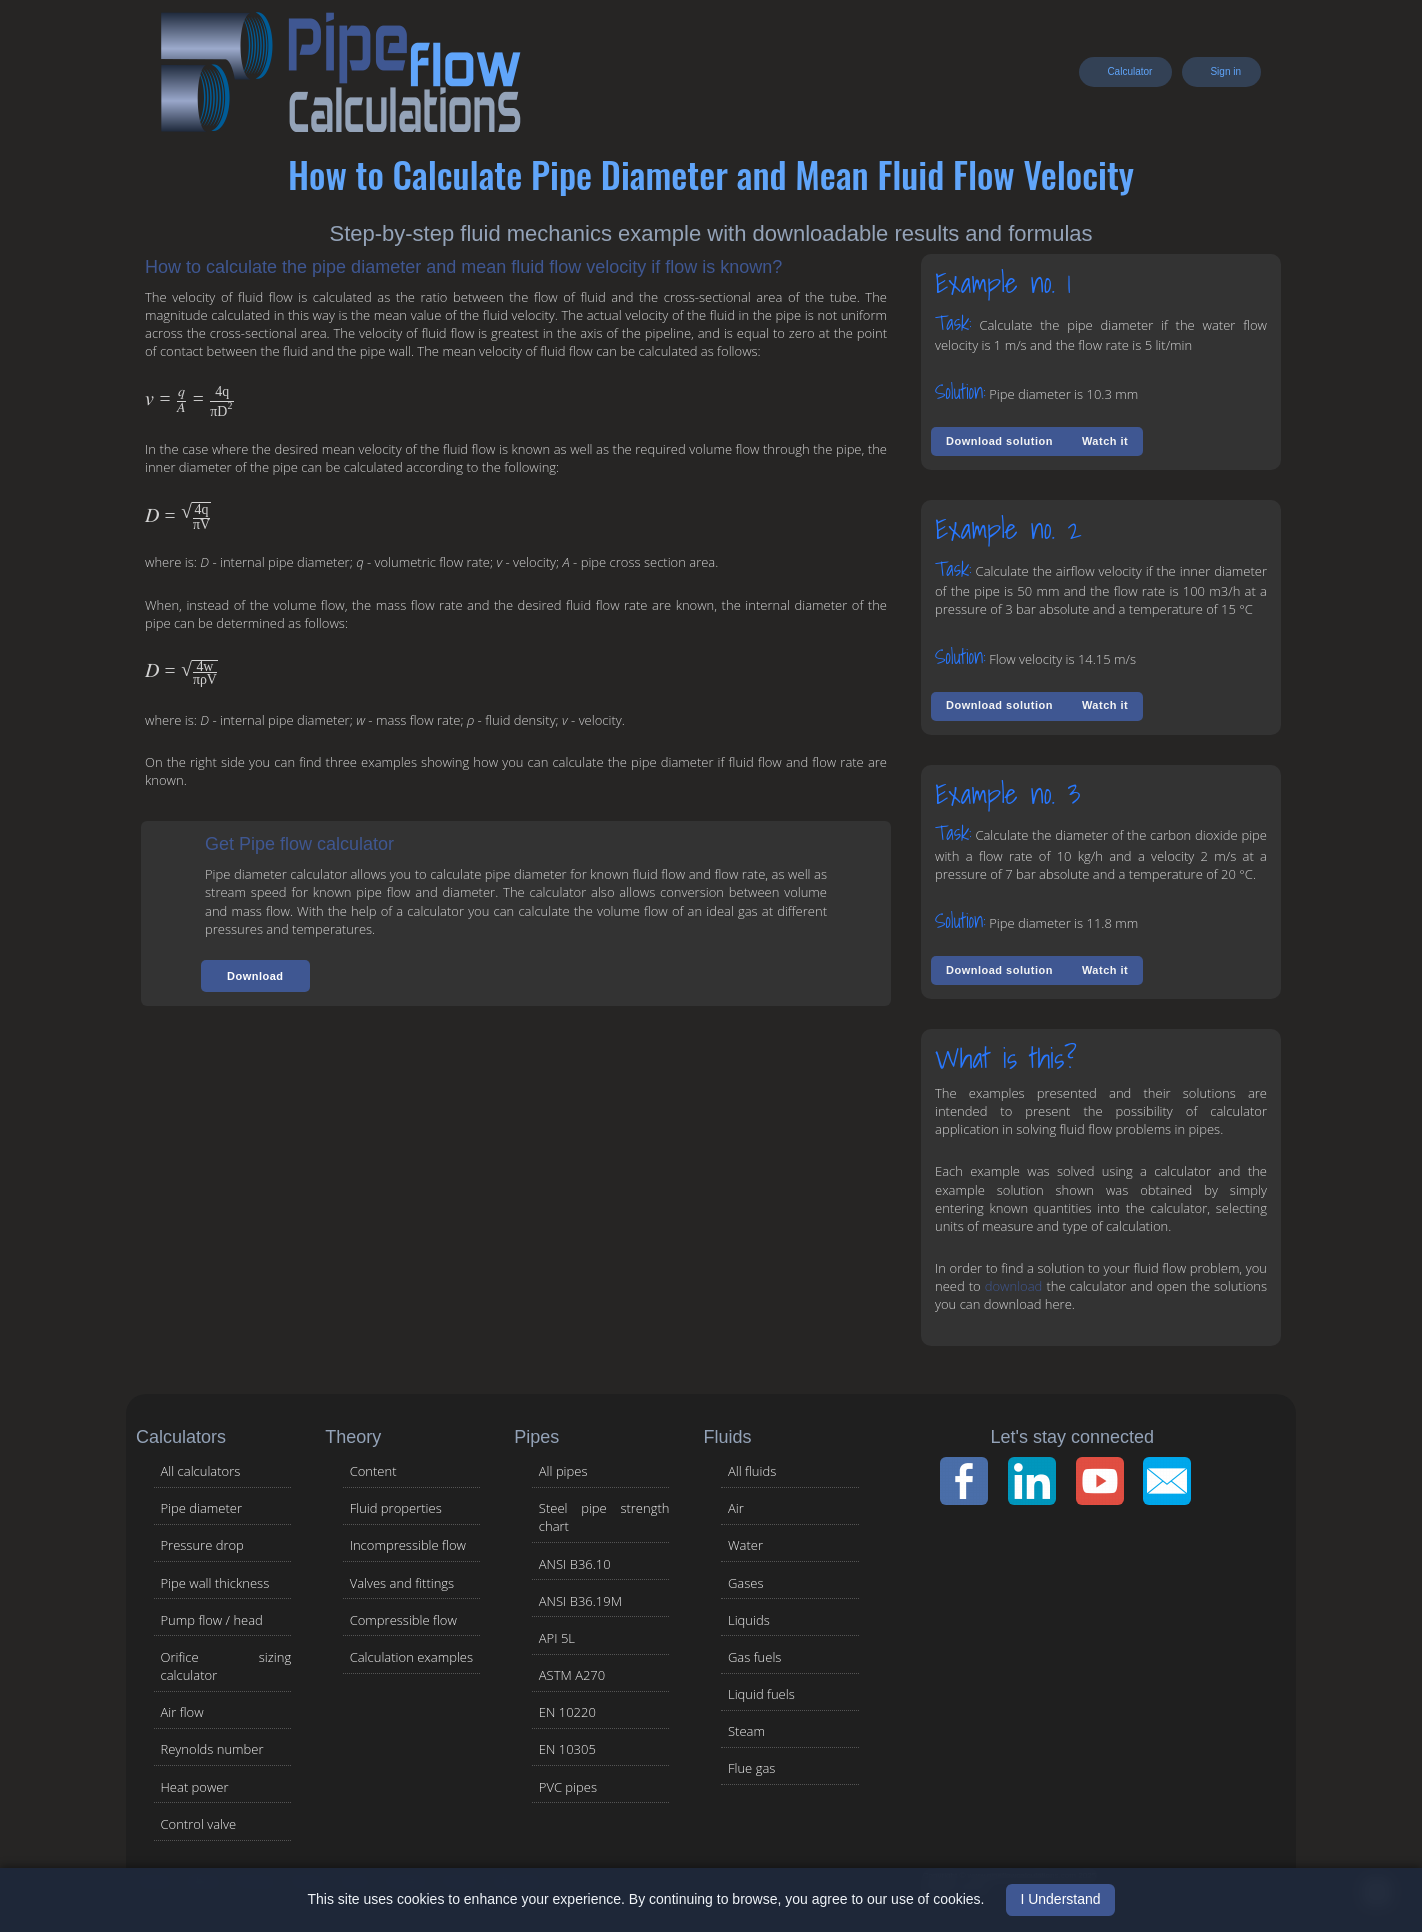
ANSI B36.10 (575, 1564)
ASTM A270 (572, 1675)
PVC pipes (568, 1787)
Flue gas (751, 1768)
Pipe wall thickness (215, 1583)
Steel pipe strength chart (604, 1517)
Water (745, 1545)
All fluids (752, 1471)
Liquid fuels (761, 1694)
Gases (746, 1583)
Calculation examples (411, 1657)
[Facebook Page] (970, 1481)
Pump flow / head (212, 1620)
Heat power (195, 1787)
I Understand (1060, 1899)
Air (736, 1508)
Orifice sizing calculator (226, 1666)
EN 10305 (567, 1749)
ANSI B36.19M (580, 1601)
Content (373, 1471)
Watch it (1105, 441)
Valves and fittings (402, 1583)
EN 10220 (567, 1712)
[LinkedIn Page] (1038, 1481)
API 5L (557, 1638)
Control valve (199, 1824)
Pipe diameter (202, 1508)
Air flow (182, 1712)
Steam (746, 1731)
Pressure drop (202, 1545)
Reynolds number (212, 1749)
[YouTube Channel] (1106, 1481)
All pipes (563, 1471)
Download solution (999, 441)
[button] (255, 976)
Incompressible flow (408, 1545)
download (1014, 1286)
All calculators (201, 1471)
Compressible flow (403, 1620)
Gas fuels (754, 1657)
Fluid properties (396, 1508)
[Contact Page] (1173, 1481)
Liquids (749, 1620)
